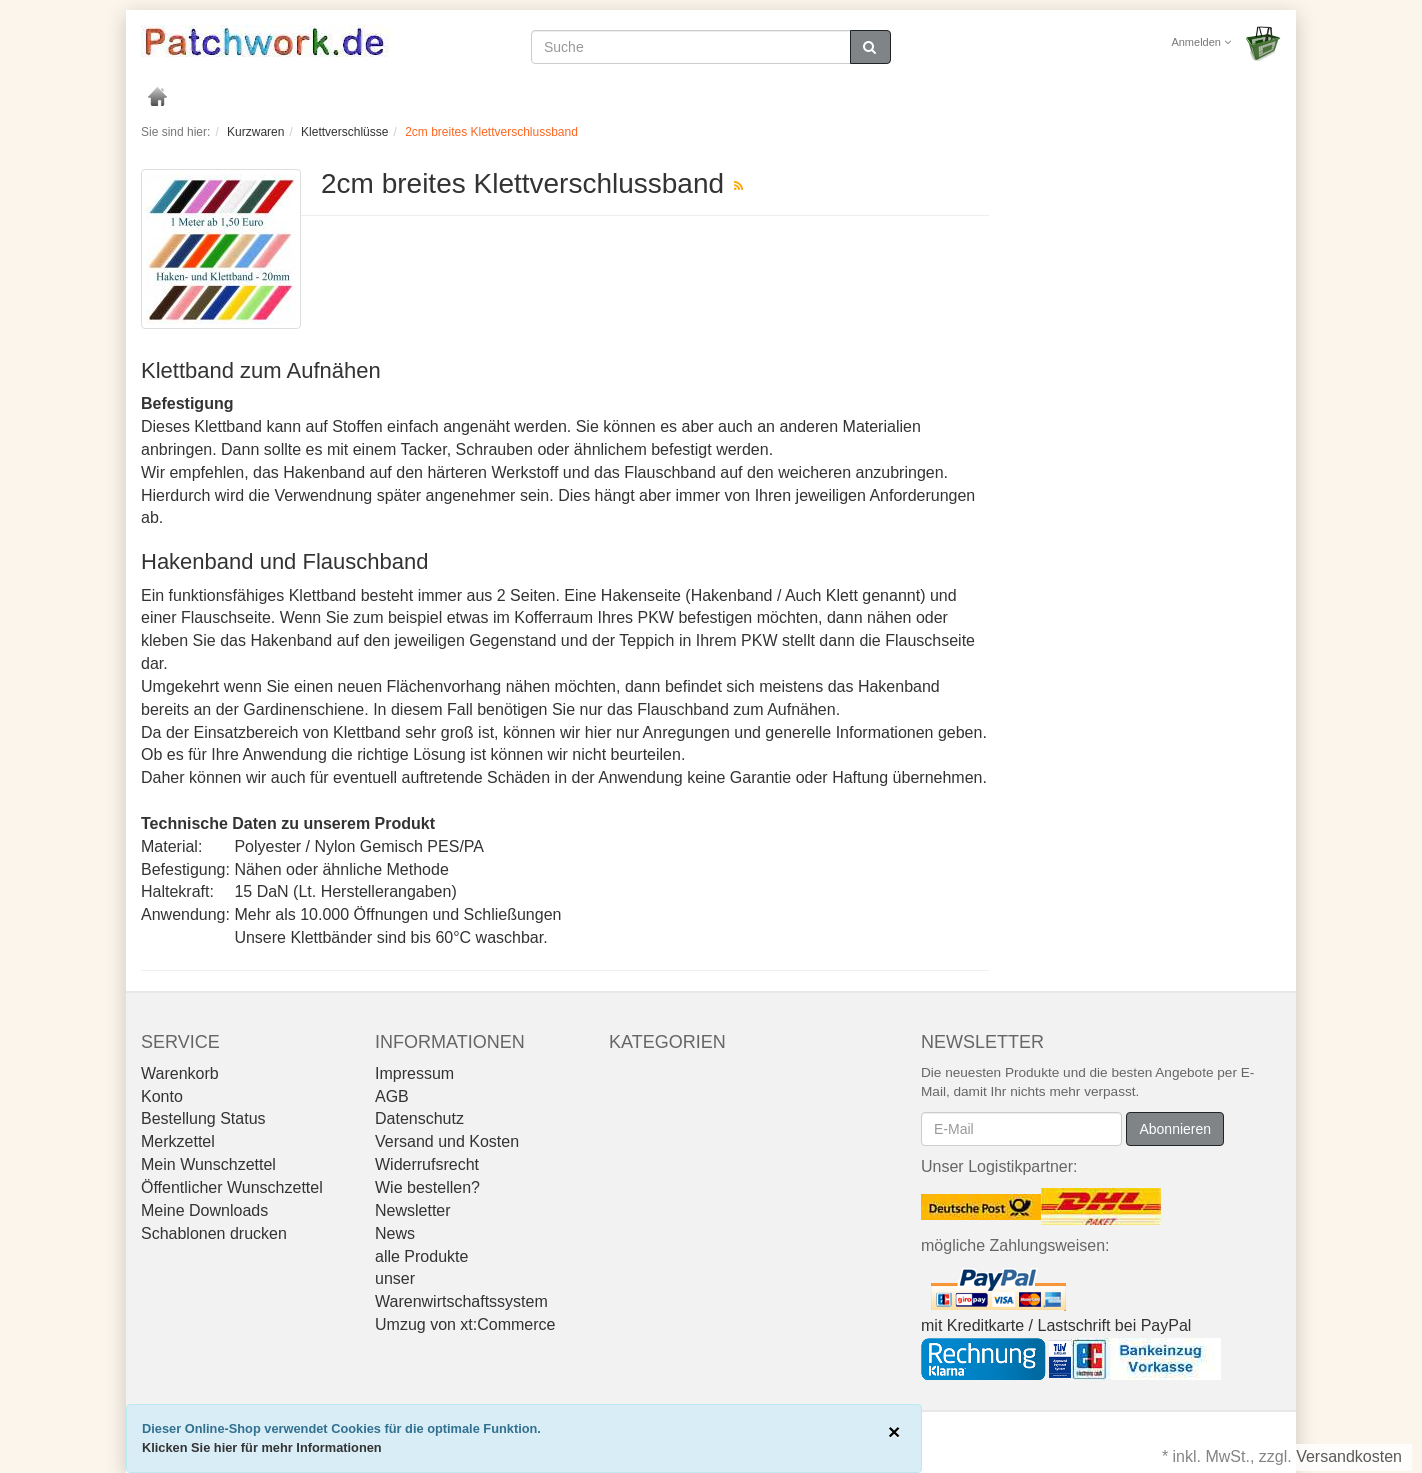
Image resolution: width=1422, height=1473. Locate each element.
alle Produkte (421, 1256)
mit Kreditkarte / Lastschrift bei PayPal (1056, 1325)
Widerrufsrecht (427, 1164)
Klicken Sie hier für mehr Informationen (262, 1447)
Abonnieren (1175, 1129)
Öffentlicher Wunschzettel (232, 1187)
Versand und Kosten (447, 1141)
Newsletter (413, 1210)
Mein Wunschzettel (208, 1164)
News (395, 1233)
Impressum (414, 1073)
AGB (392, 1096)
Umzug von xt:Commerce (465, 1324)
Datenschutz (419, 1118)
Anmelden (1201, 42)
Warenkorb (180, 1073)
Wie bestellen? (427, 1187)
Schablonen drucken (214, 1233)
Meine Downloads (204, 1210)
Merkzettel (178, 1141)
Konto (162, 1096)
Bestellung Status (203, 1118)
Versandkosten (1349, 1456)
